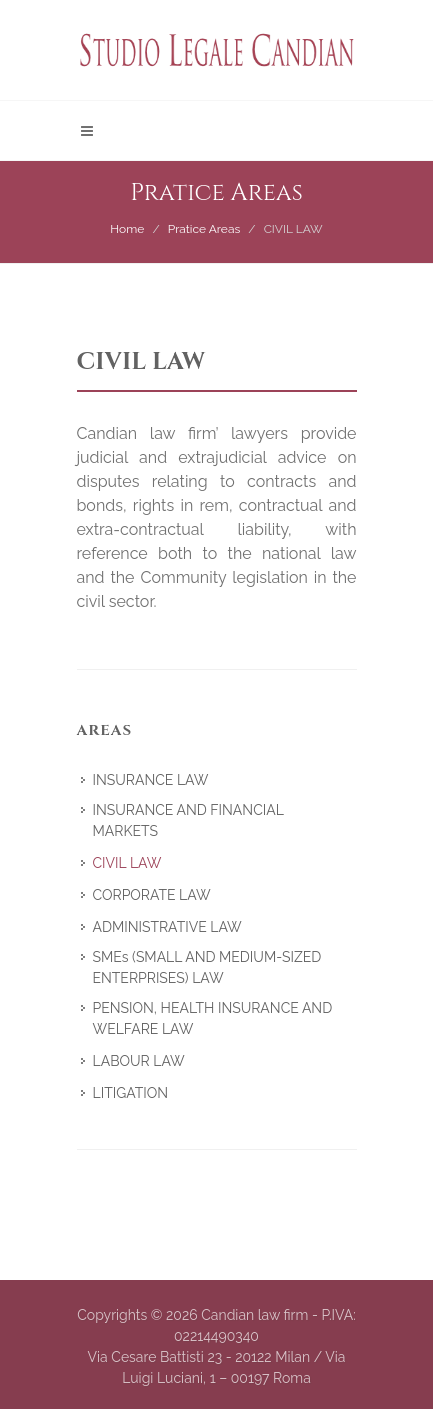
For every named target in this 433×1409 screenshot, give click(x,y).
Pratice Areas (204, 229)
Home (127, 229)
